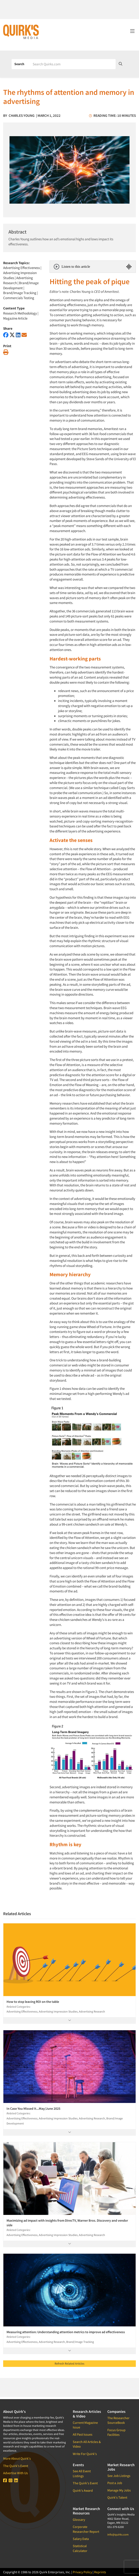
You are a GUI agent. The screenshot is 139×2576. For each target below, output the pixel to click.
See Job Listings (118, 2476)
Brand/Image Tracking (19, 292)
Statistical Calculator (80, 2548)
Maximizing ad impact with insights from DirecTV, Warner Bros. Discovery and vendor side (67, 2222)
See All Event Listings (82, 2473)
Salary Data (81, 2539)
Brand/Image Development (21, 285)
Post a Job (114, 2483)
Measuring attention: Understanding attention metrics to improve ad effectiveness (66, 2332)
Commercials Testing (18, 298)
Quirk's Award (83, 2490)
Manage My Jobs (119, 2490)
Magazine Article (15, 318)
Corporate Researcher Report (86, 2529)
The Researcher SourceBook (118, 2420)
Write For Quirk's (85, 2454)
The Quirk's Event (15, 2466)
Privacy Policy (82, 2572)
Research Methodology (20, 313)
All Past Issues (82, 2434)
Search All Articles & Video (87, 2444)
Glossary (79, 2519)
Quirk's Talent (117, 2497)
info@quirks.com (118, 2534)
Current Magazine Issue (85, 2424)
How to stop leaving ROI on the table (33, 2001)
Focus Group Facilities (116, 2432)
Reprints (100, 2572)
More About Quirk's (17, 2458)
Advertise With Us (15, 2473)
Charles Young (22, 115)
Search (19, 64)
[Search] (73, 64)
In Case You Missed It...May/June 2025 (33, 2108)
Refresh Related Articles (69, 2363)
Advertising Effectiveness (21, 267)
